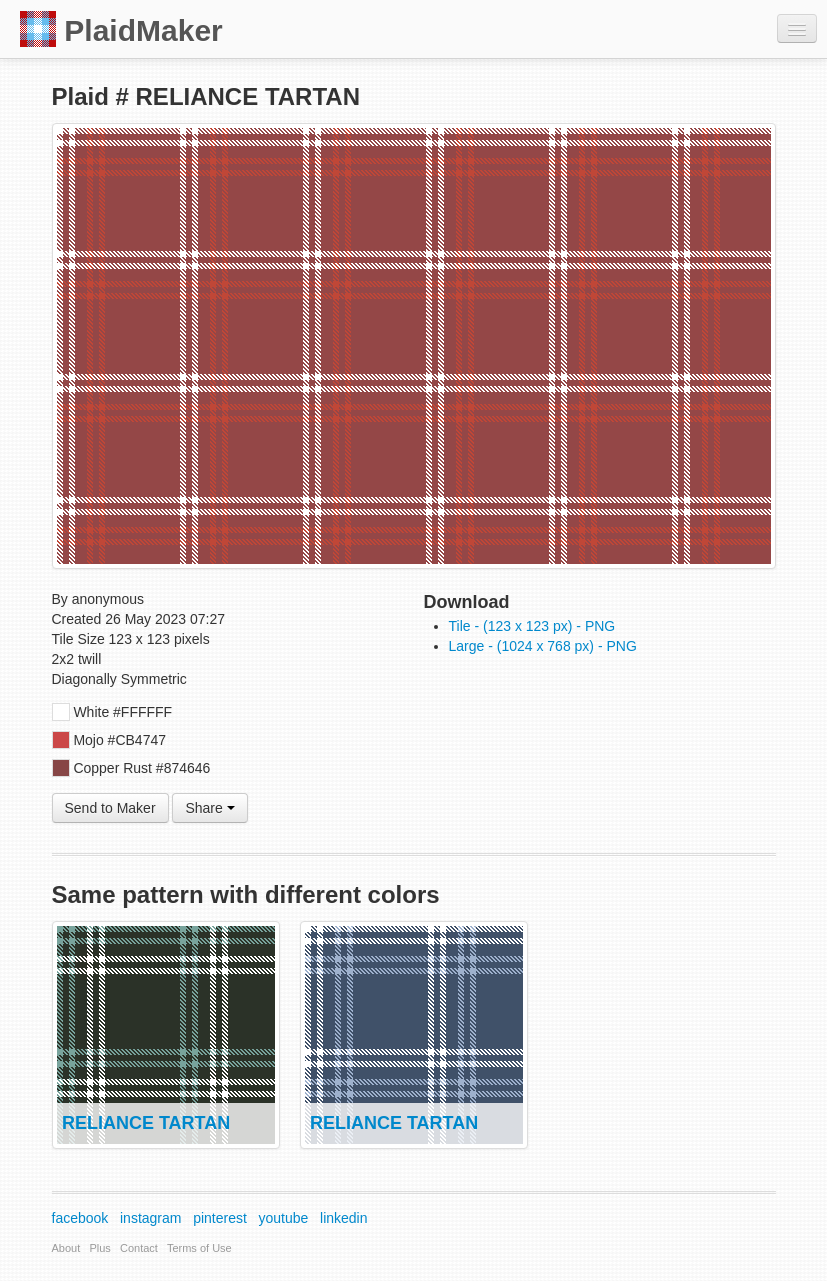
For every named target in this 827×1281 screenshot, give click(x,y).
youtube (284, 1218)
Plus (99, 1248)
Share (209, 808)
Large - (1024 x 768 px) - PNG (543, 646)
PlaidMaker (121, 29)
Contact (139, 1248)
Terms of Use (199, 1248)
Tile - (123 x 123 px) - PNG (532, 626)
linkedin (343, 1218)
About (66, 1248)
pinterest (220, 1218)
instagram (150, 1218)
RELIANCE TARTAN (146, 1123)
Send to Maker (110, 808)
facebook (80, 1218)
